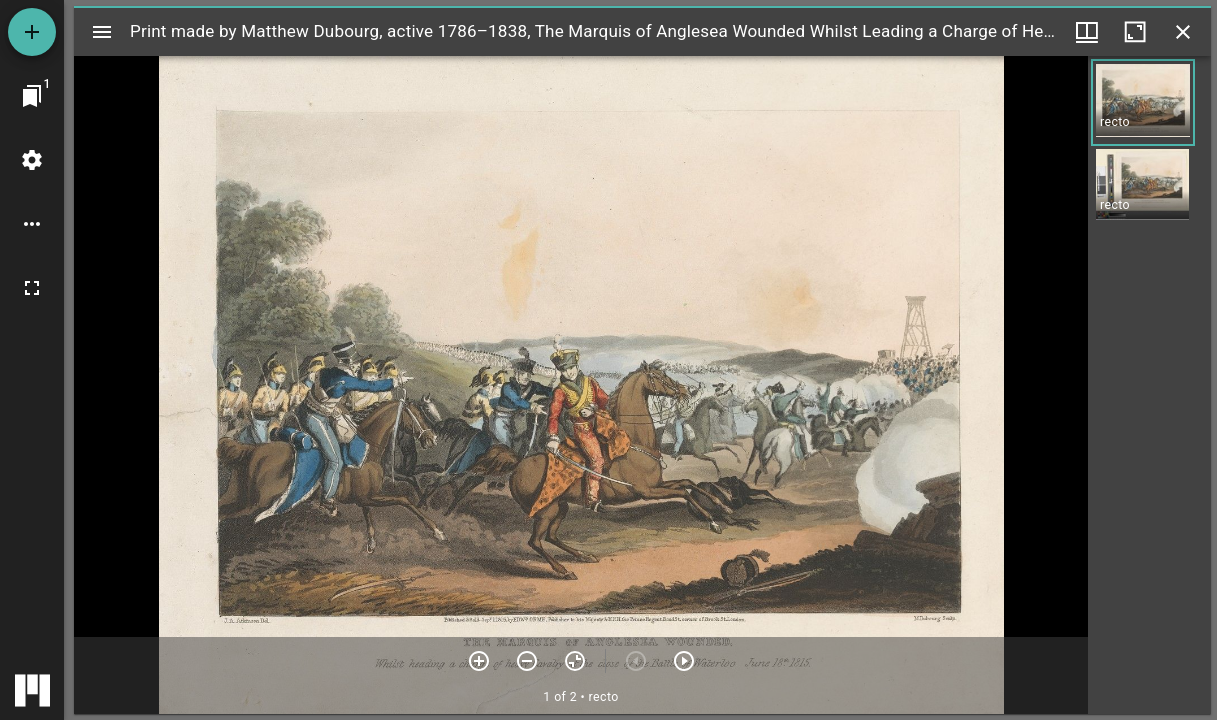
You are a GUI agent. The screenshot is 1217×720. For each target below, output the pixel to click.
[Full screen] (32, 288)
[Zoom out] (527, 661)
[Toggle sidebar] (102, 32)
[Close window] (1183, 32)
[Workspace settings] (32, 160)
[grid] (1149, 385)
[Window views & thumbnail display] (1087, 32)
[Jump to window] (32, 96)
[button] (1143, 102)
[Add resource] (32, 32)
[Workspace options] (32, 224)
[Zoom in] (479, 661)
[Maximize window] (1135, 32)
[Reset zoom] (575, 661)
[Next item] (684, 661)
